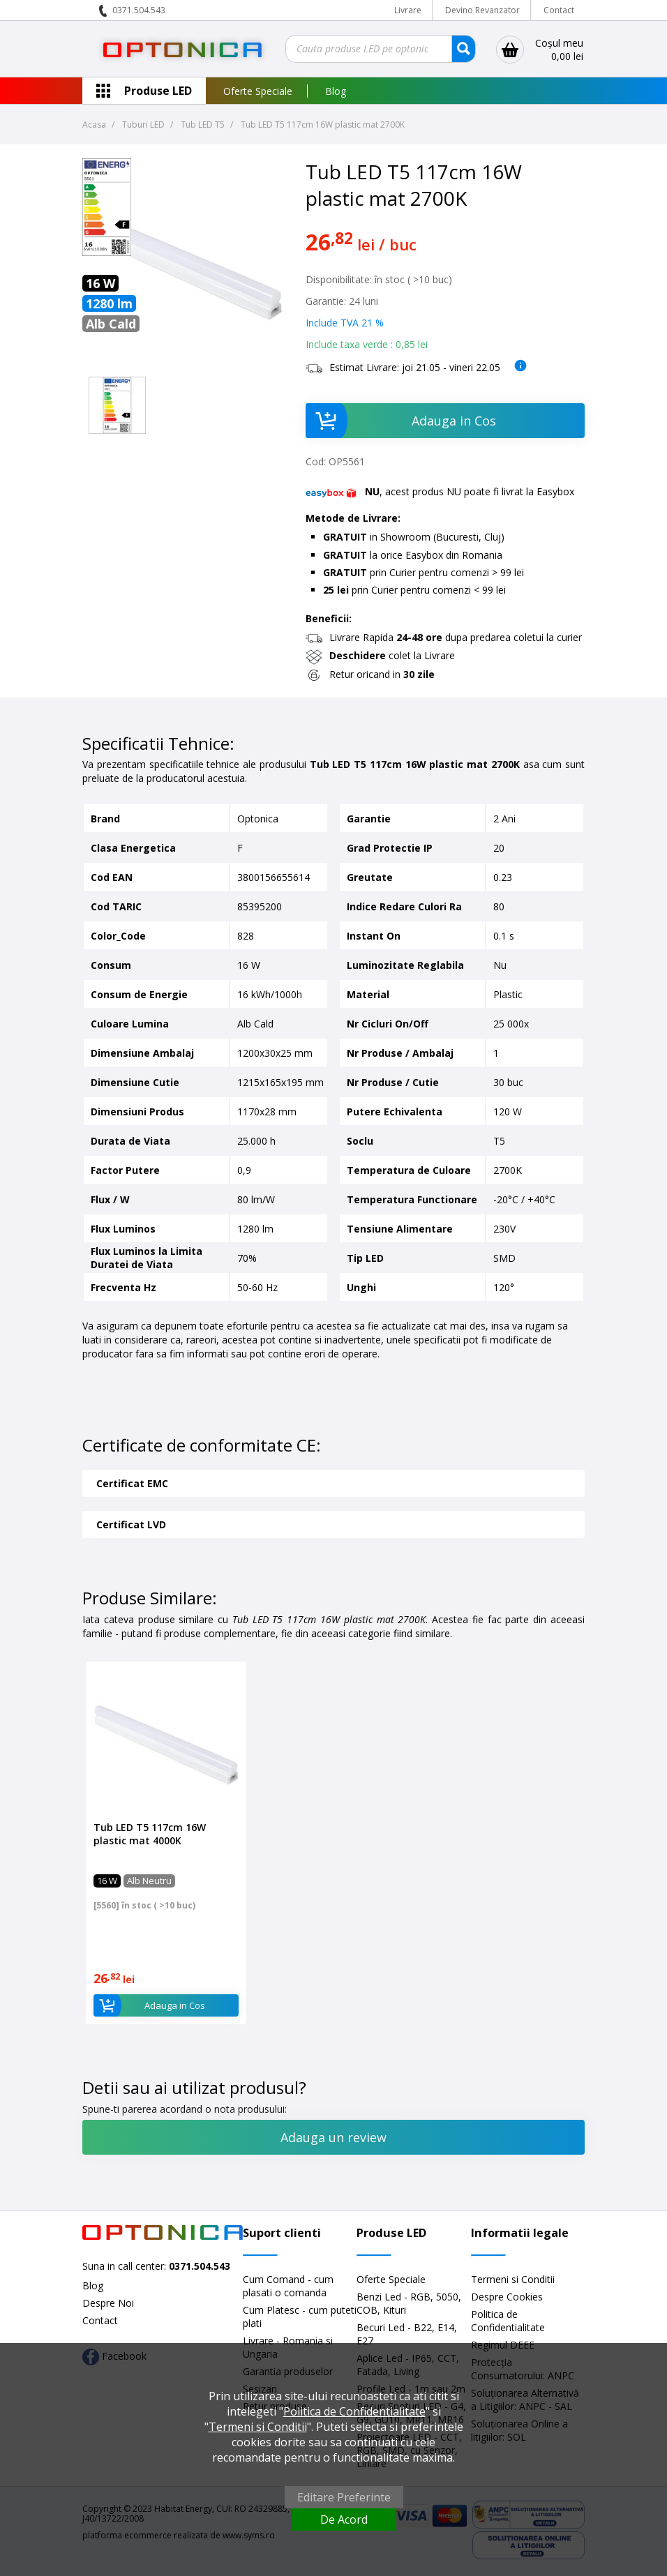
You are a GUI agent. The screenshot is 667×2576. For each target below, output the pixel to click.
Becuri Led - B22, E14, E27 (407, 2334)
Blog (335, 91)
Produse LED (158, 90)
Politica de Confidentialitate (508, 2320)
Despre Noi (108, 2303)
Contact (559, 10)
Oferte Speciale (257, 91)
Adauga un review (333, 2137)
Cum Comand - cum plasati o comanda (288, 2286)
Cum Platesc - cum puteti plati (300, 2316)
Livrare (407, 10)
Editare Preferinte (344, 2497)
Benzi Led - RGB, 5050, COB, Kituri (409, 2303)
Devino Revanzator (482, 10)
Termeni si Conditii (513, 2279)
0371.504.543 (138, 10)
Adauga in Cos (401, 420)
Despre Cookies (507, 2296)
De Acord (344, 2519)
